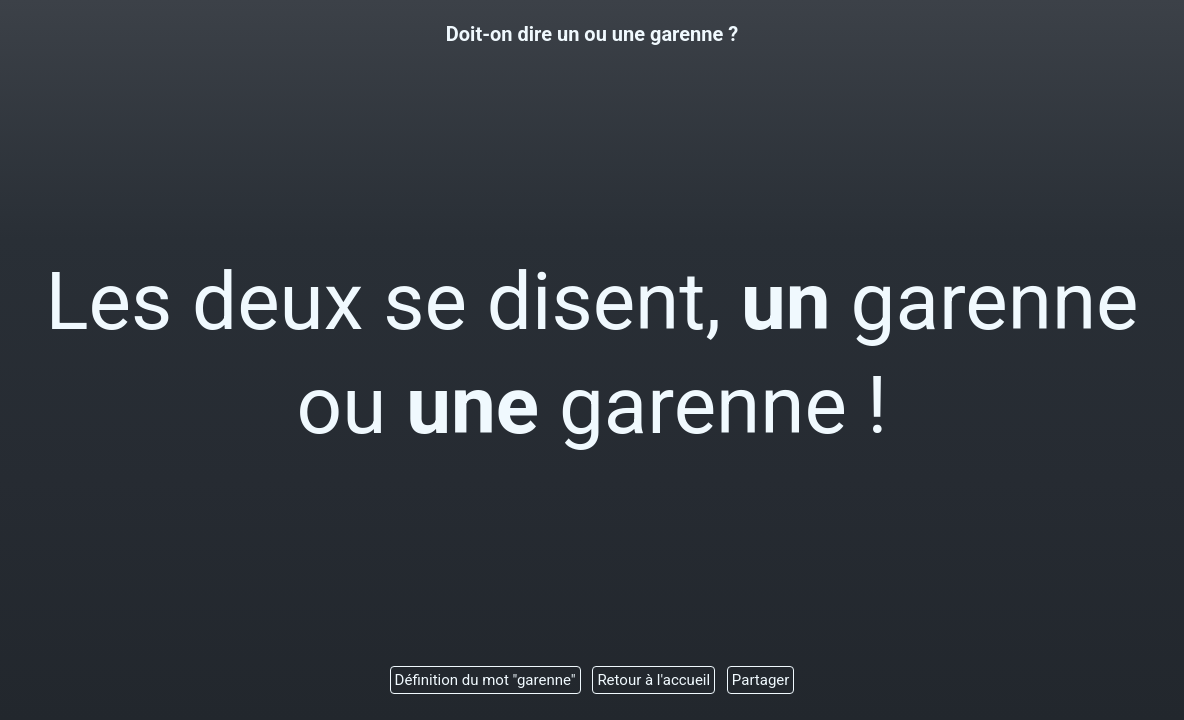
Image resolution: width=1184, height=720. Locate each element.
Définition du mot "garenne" (485, 680)
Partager (761, 680)
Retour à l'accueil (653, 680)
